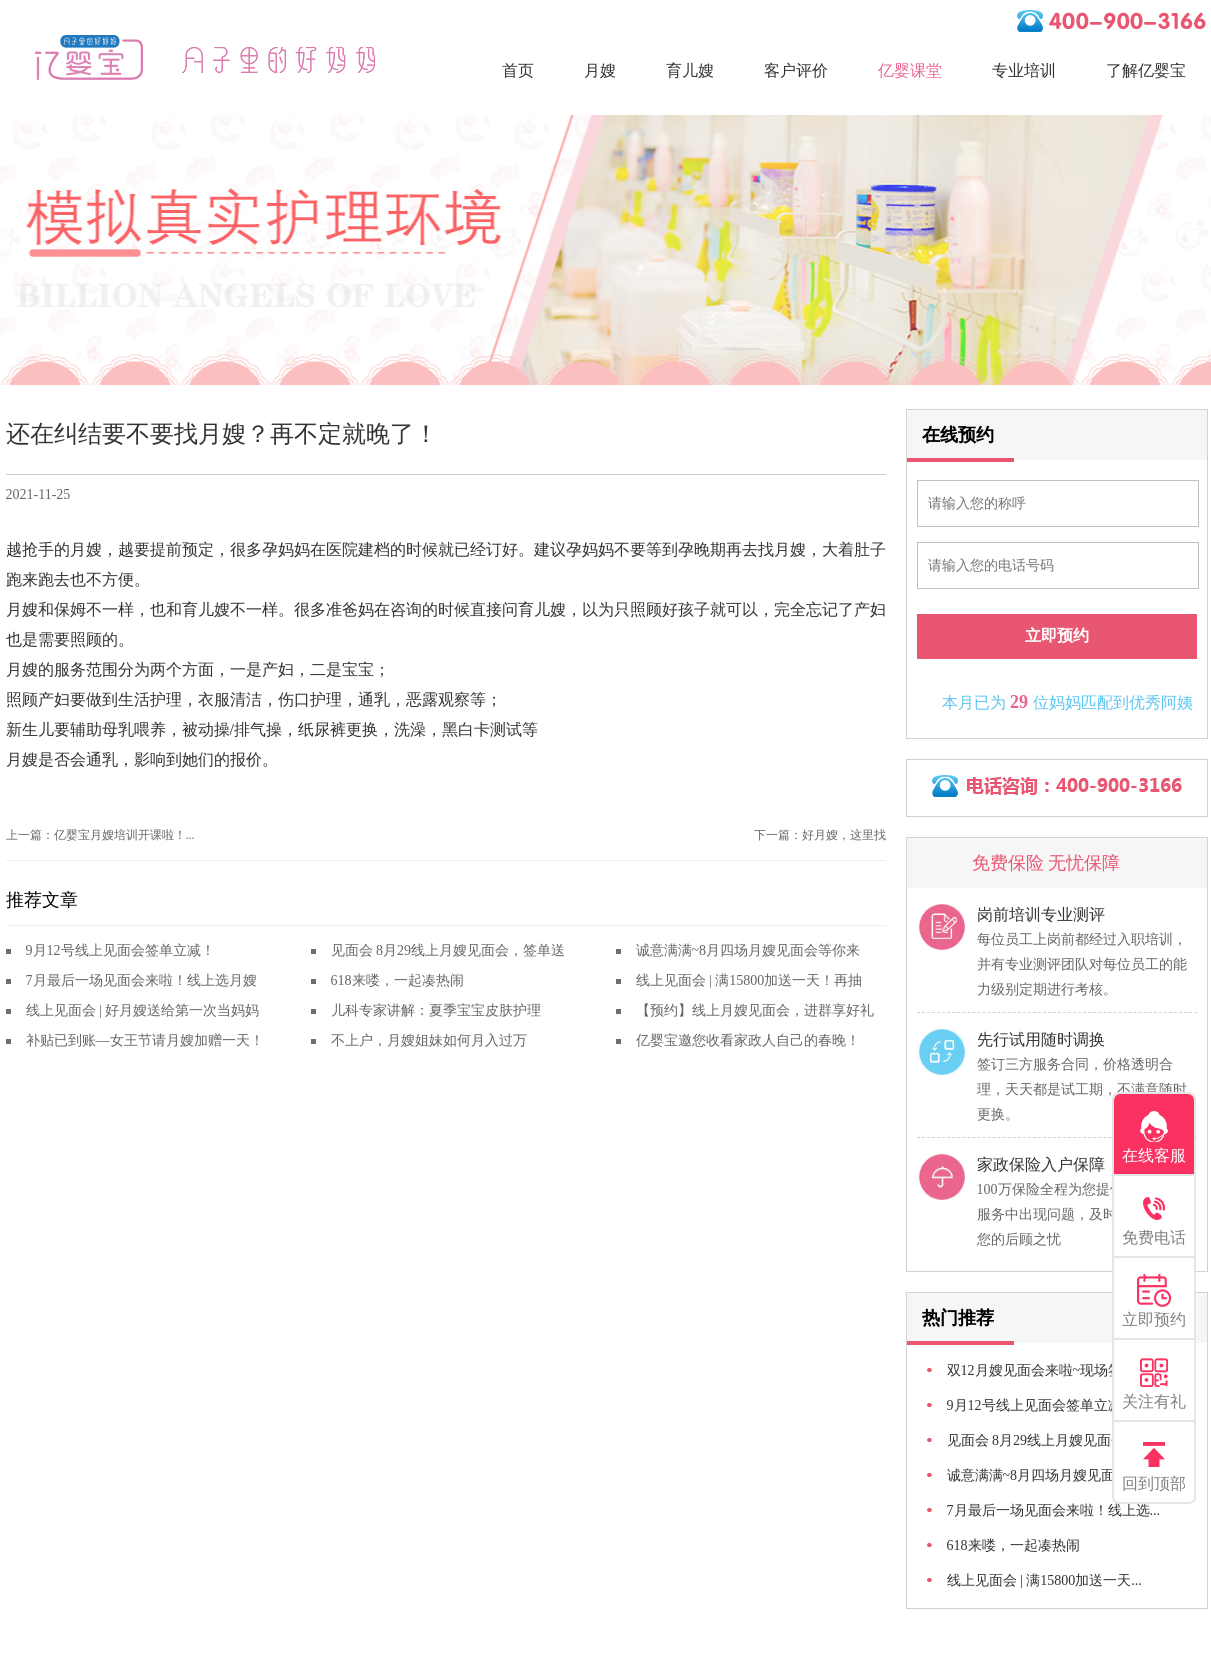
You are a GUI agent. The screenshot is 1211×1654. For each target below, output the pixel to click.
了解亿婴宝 (1146, 70)
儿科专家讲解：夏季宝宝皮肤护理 (436, 1010)
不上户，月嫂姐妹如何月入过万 (429, 1040)
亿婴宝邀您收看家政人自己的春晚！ (748, 1040)
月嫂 (600, 70)
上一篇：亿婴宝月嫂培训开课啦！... (100, 835)
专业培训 (1024, 70)
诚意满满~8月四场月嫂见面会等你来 (748, 950)
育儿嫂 (690, 70)
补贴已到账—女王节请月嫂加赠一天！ (145, 1040)
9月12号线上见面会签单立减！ (120, 950)
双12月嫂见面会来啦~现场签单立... (1054, 1370)
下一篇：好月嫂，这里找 (820, 835)
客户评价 (796, 70)
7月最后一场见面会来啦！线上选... (1054, 1510)
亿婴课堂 (910, 70)
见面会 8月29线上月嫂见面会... (1041, 1440)
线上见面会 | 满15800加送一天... (1044, 1580)
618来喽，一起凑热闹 (397, 980)
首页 (518, 70)
